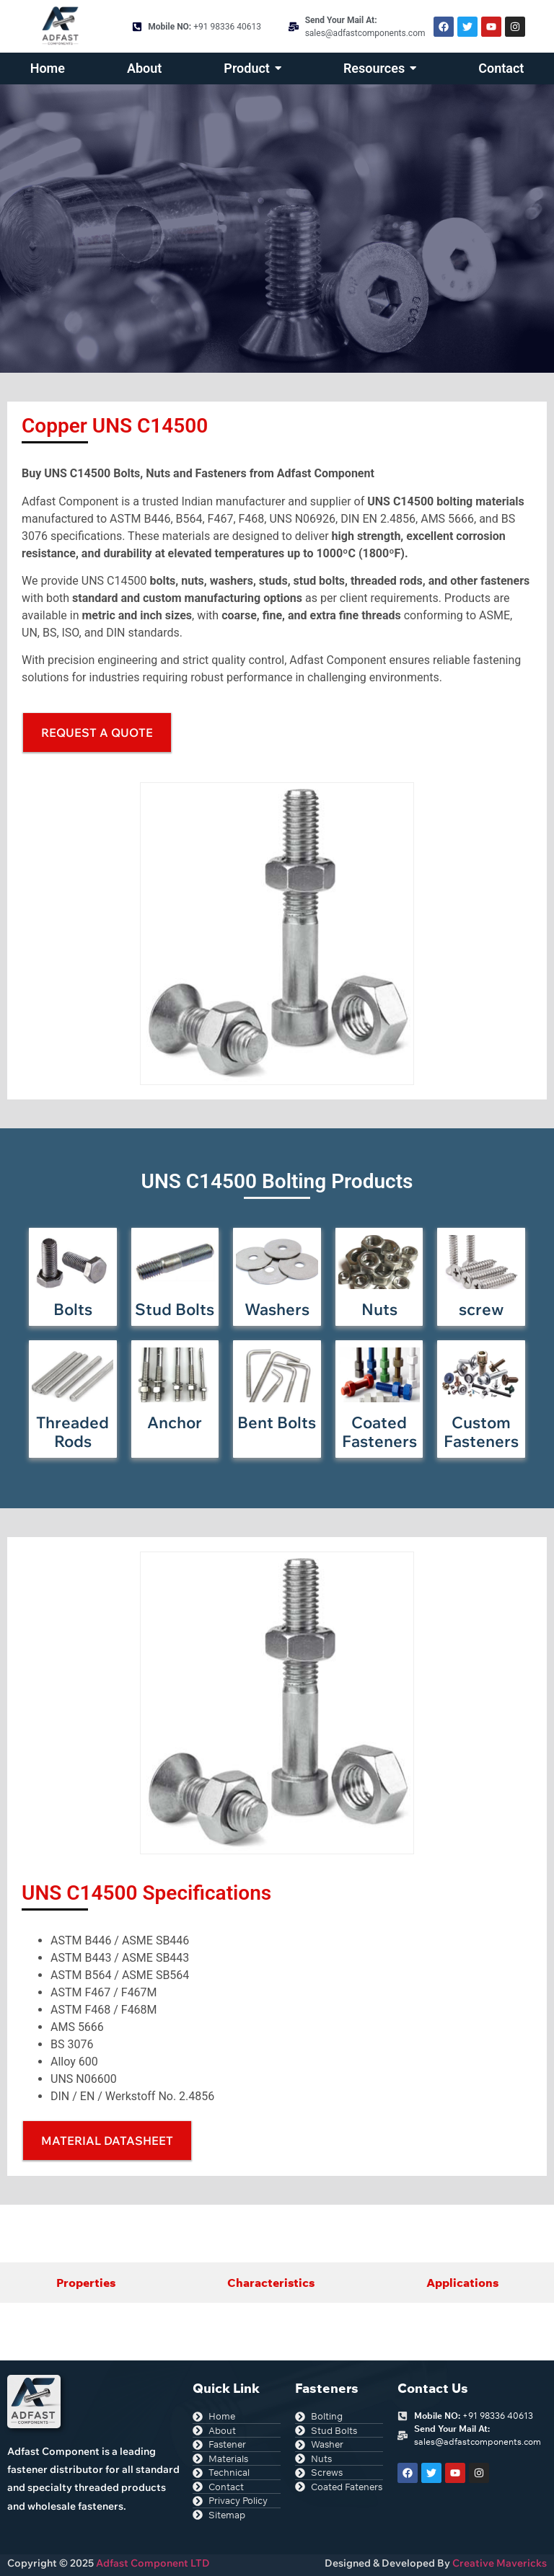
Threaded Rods (72, 1431)
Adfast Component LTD (152, 2563)
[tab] (85, 2282)
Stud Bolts (174, 1309)
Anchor (174, 1422)
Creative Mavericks (499, 2563)
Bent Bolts (276, 1422)
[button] (107, 2140)
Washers (277, 1309)
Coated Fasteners (379, 1431)
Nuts (379, 1309)
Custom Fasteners (481, 1431)
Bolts (72, 1309)
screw (481, 1309)
